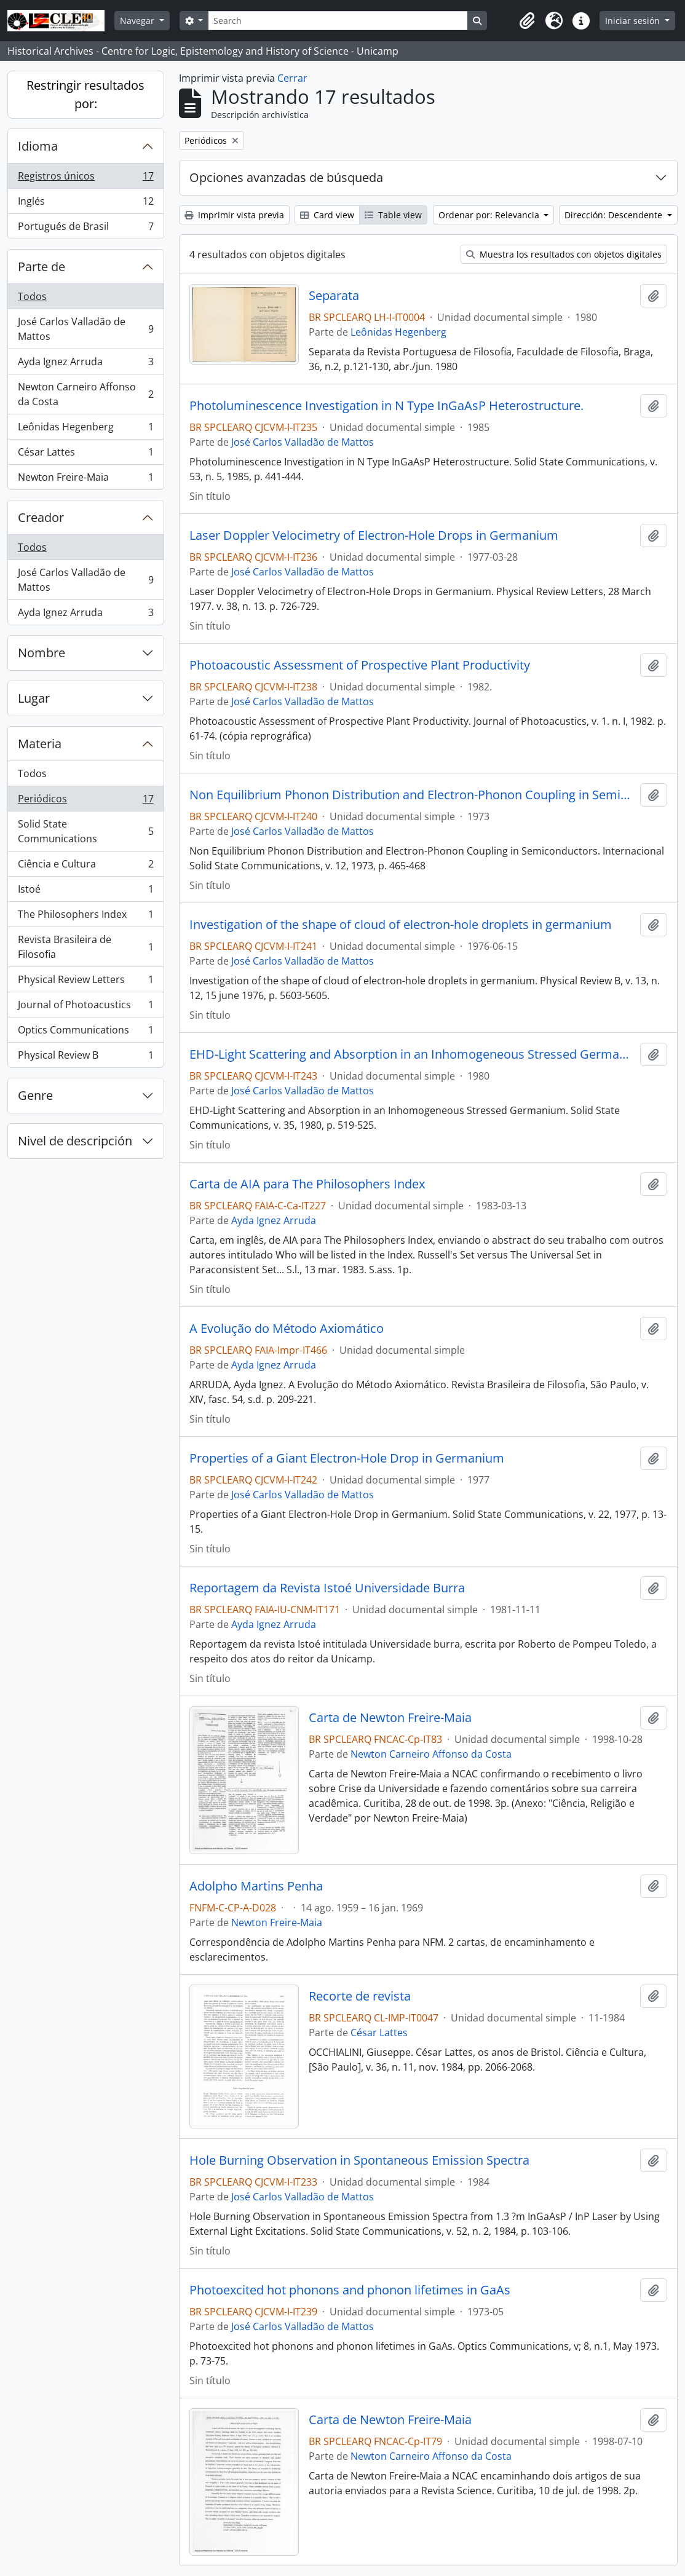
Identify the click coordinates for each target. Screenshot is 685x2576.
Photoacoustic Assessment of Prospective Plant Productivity (359, 665)
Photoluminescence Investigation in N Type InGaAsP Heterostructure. (386, 405)
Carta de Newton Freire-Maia (390, 1717)
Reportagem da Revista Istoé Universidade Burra (327, 1588)
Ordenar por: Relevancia (490, 215)
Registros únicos (85, 178)
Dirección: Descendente (614, 215)
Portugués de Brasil (85, 229)
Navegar (138, 20)
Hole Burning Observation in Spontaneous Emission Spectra (359, 2160)
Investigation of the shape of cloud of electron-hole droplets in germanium (400, 924)
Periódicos (85, 801)
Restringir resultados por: (85, 94)
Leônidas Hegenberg (85, 429)
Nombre (41, 652)
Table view (393, 215)
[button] (526, 20)
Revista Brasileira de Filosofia (85, 947)
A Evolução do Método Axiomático (286, 1328)
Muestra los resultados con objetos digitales (564, 254)
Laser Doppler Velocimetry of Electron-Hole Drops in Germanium (373, 535)
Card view (327, 215)
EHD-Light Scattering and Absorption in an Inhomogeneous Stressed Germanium (412, 1054)
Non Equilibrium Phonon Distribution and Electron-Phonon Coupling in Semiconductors (412, 795)
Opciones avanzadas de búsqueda (286, 177)
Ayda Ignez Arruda (85, 364)
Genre (35, 1095)
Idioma (38, 146)
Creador (41, 517)
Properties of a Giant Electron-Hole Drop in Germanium (346, 1458)
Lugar (34, 698)
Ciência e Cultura (85, 866)
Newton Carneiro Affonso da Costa (85, 394)
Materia (39, 743)
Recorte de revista (360, 1996)
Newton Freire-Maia (85, 479)
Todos (32, 296)
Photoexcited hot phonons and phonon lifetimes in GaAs (349, 2290)
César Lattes (85, 454)
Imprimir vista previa (234, 215)
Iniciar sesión (633, 20)
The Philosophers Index (85, 917)
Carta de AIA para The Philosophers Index (307, 1184)
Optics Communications (85, 1032)
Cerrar (292, 78)
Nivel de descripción (75, 1140)
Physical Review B (85, 1057)
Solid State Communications (85, 831)
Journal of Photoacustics (85, 1007)
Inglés (85, 204)
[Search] (337, 20)
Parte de (41, 266)
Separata (334, 295)
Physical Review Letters (85, 982)
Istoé (85, 892)
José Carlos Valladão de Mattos (85, 329)
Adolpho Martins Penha (256, 1886)
